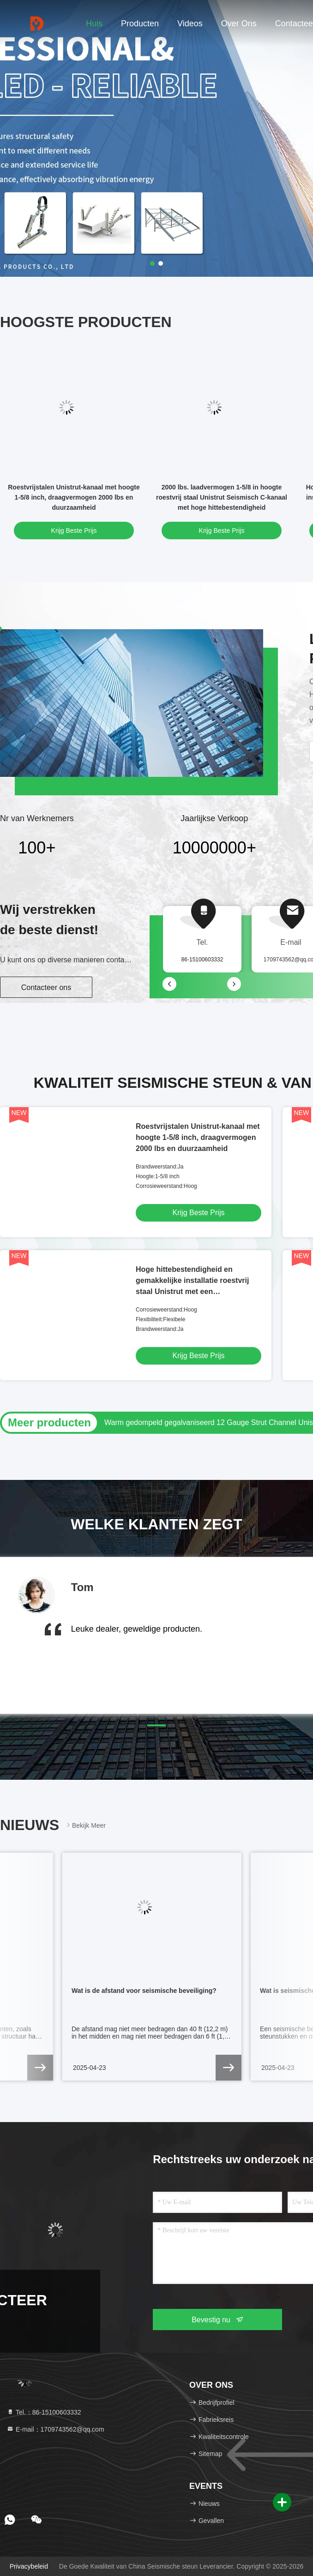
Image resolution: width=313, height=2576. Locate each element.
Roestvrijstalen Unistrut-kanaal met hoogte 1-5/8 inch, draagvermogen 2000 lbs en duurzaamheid (74, 497)
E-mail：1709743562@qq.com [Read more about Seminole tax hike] (55, 2429)
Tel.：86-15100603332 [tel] (43, 2412)
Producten (140, 23)
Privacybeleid (29, 2566)
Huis (94, 23)
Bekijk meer (85, 1825)
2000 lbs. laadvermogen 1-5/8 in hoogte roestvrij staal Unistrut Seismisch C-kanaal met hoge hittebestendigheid (221, 497)
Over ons (239, 23)
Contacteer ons (46, 987)
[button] (156, 1725)
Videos (190, 23)
